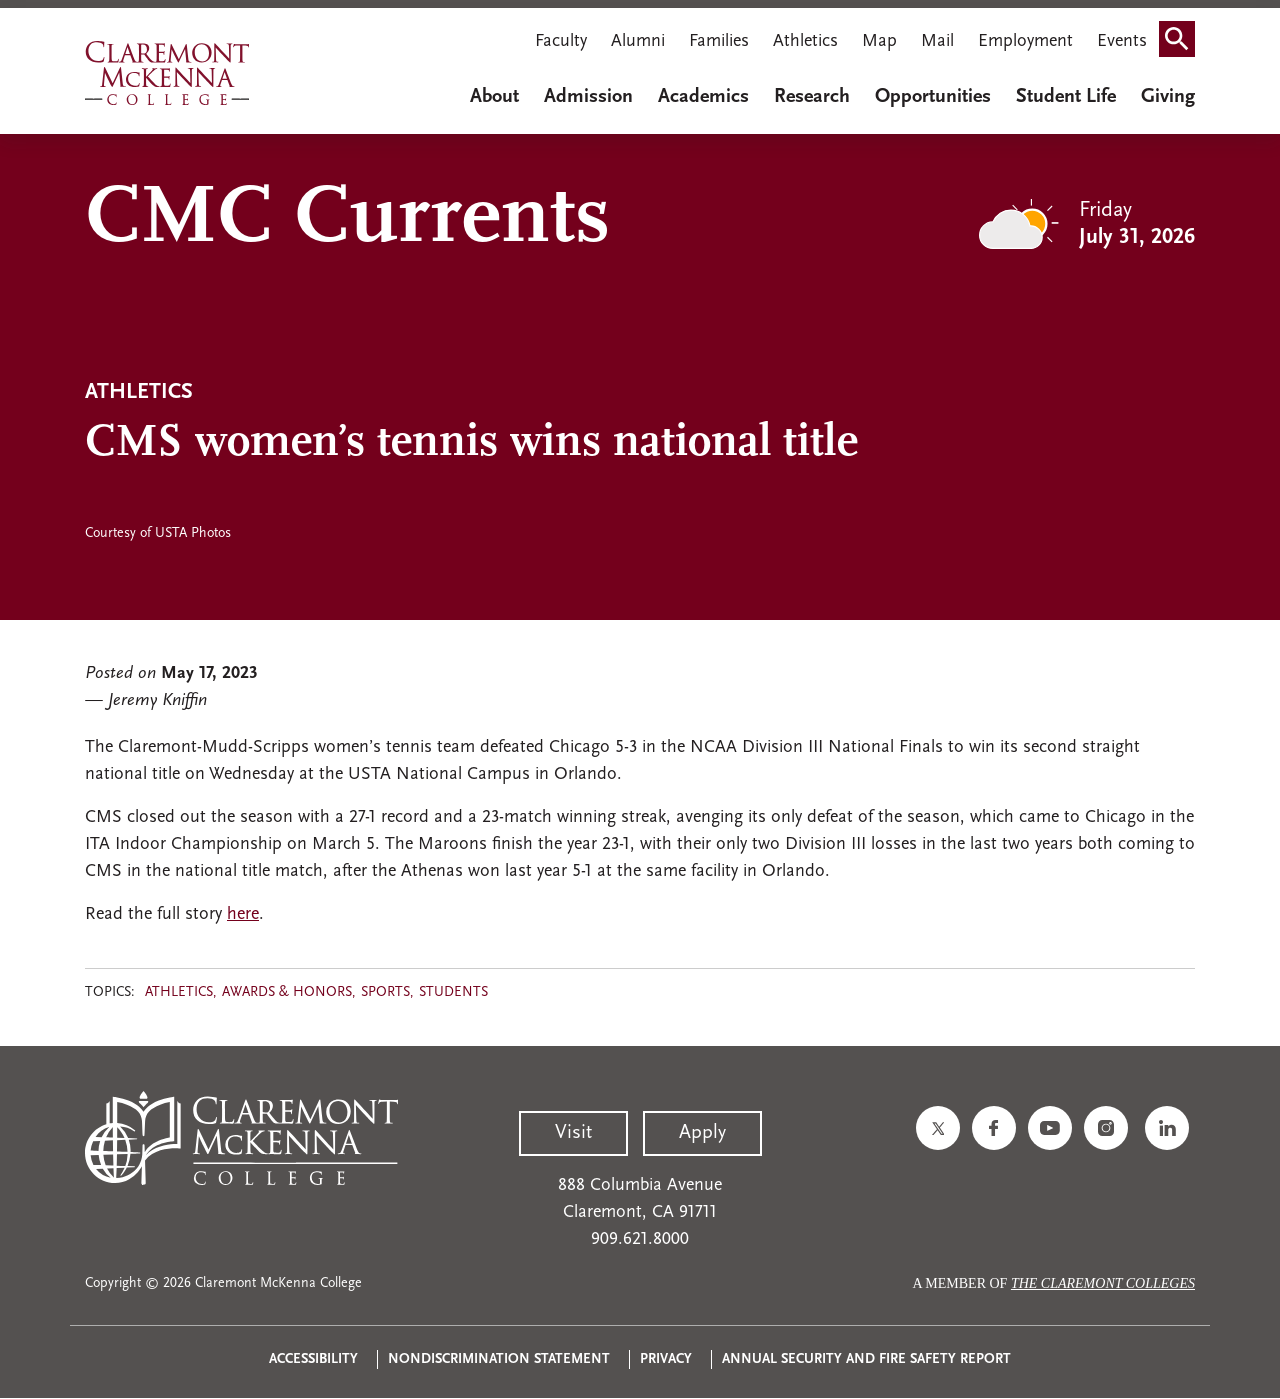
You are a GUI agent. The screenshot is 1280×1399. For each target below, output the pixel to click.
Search (1183, 43)
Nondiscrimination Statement (499, 1359)
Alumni (638, 41)
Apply (702, 1133)
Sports (385, 992)
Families (719, 41)
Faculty (561, 41)
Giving (1168, 97)
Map (879, 41)
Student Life (1066, 97)
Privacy (666, 1359)
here (243, 914)
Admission (588, 97)
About (494, 97)
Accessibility (313, 1359)
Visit (573, 1133)
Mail (937, 41)
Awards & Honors (287, 992)
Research (812, 97)
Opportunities (933, 97)
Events (1122, 41)
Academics (703, 97)
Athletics (805, 41)
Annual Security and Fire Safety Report (866, 1359)
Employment (1025, 41)
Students (453, 992)
